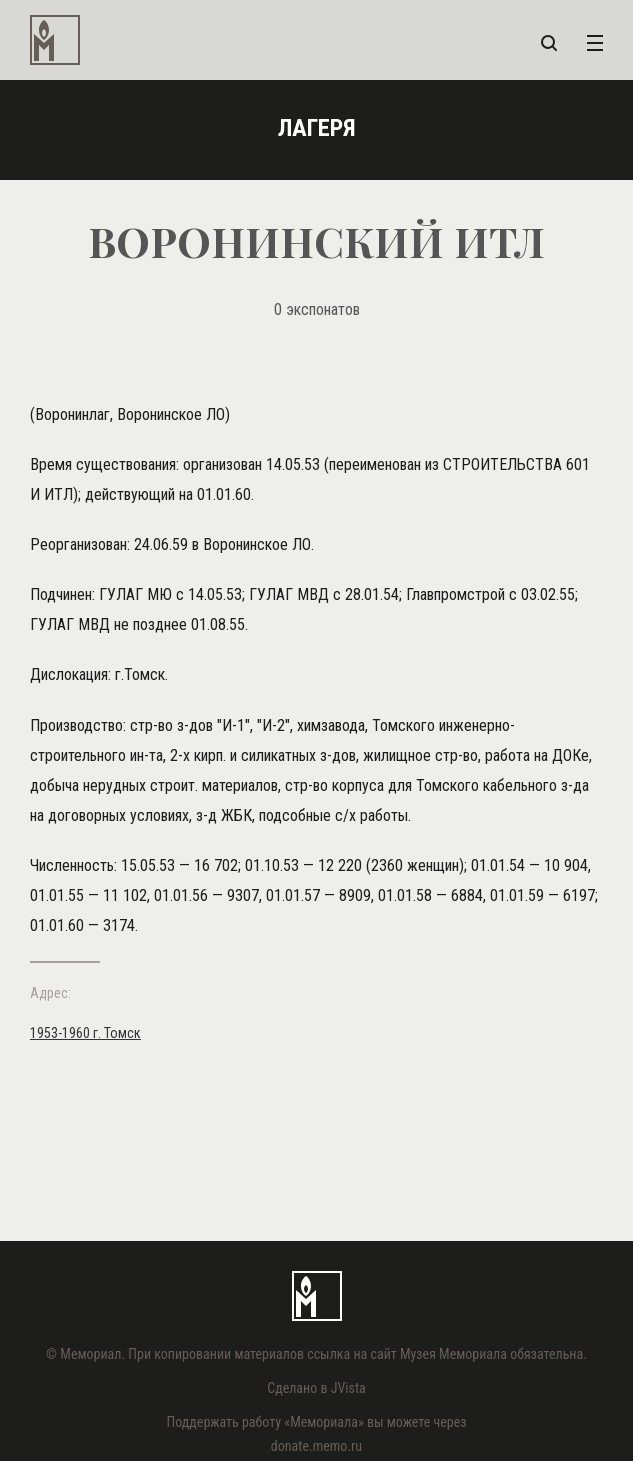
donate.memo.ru (316, 1446)
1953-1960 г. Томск (85, 1033)
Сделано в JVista (316, 1388)
